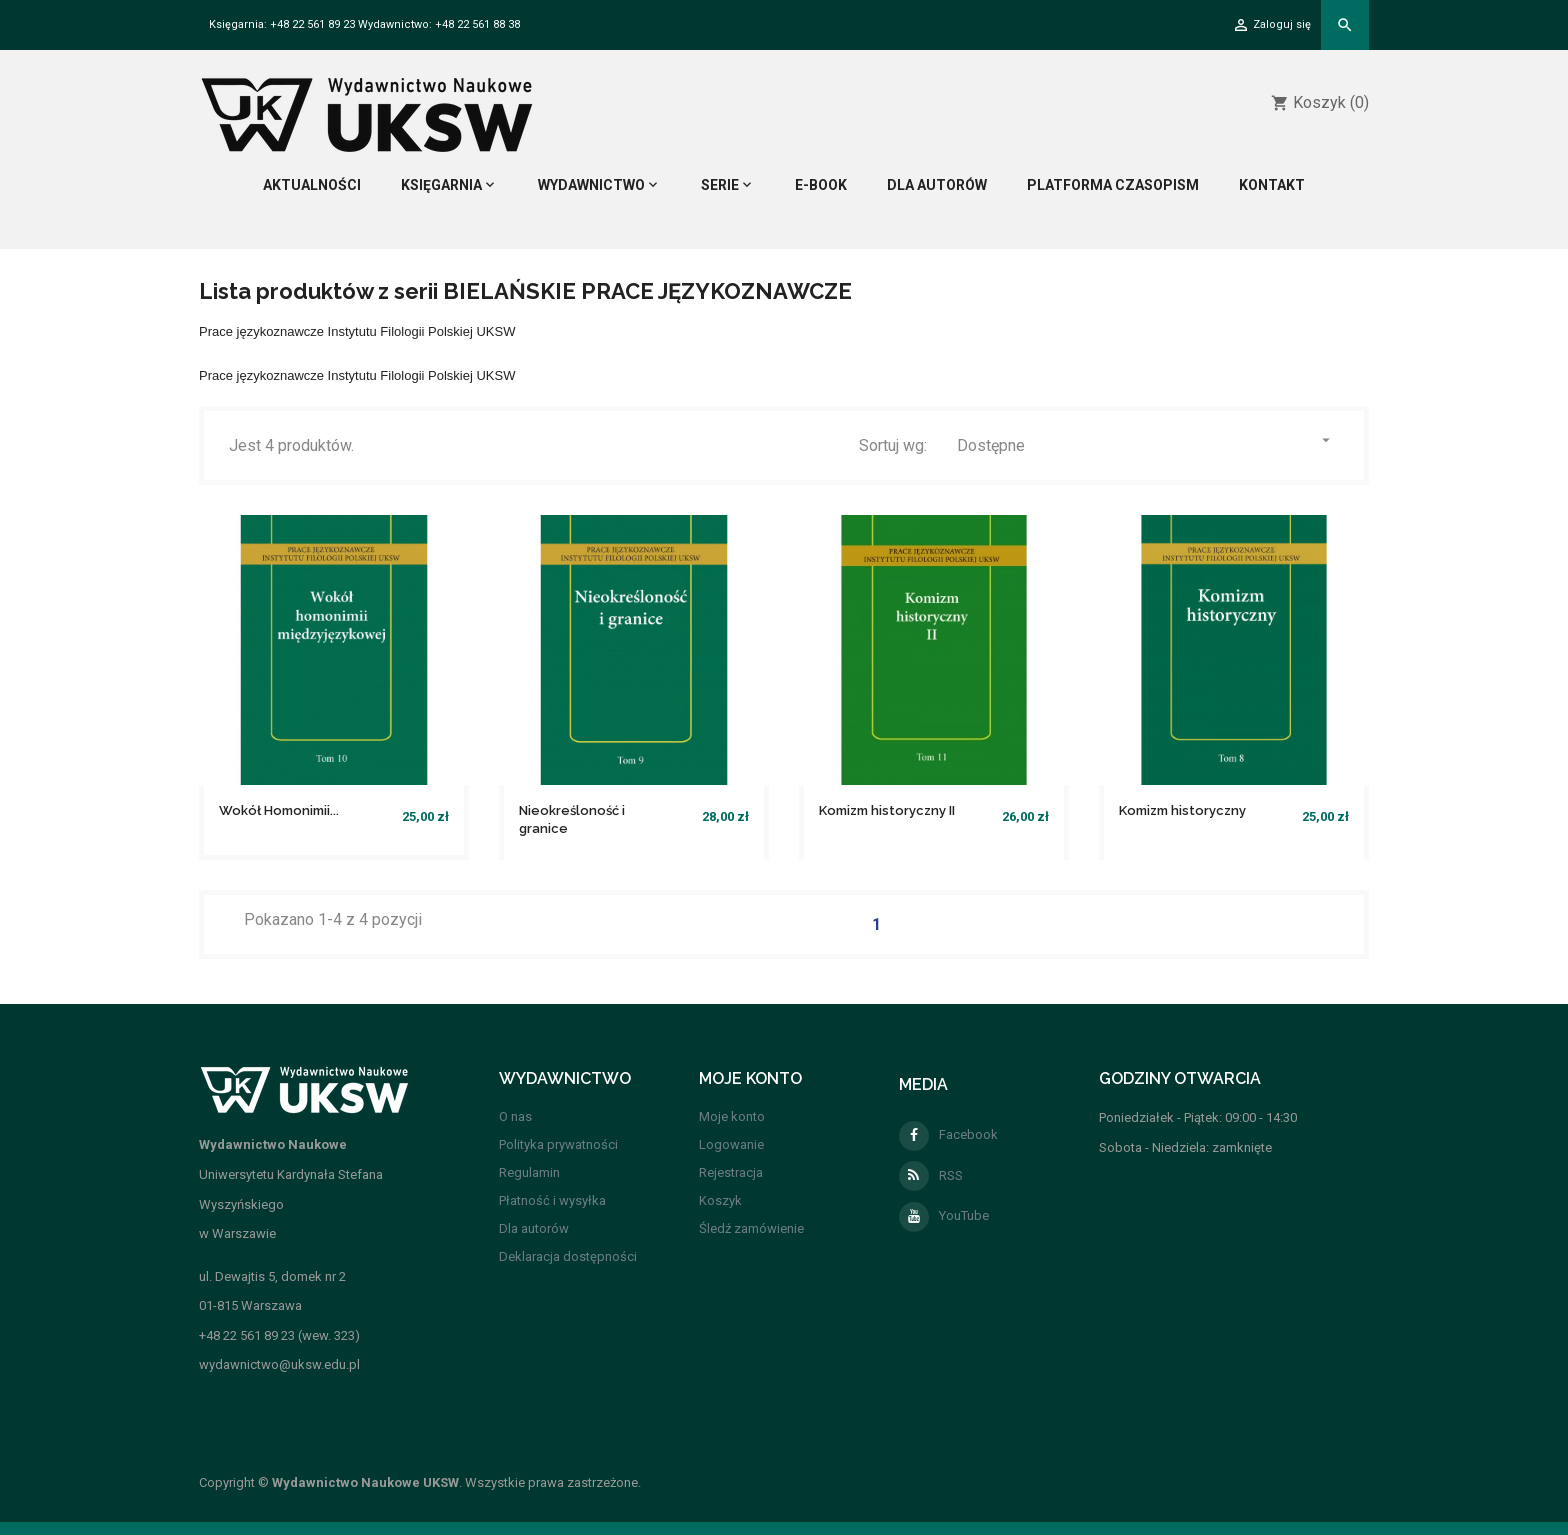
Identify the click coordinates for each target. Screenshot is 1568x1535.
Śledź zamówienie (751, 1228)
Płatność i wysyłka (552, 1200)
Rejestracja (731, 1172)
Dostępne (1146, 443)
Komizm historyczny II (887, 810)
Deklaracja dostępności (568, 1256)
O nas (515, 1116)
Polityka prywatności (558, 1144)
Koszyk (720, 1200)
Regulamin (529, 1172)
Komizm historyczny (1182, 810)
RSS (931, 1175)
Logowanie (731, 1144)
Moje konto (732, 1116)
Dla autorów (534, 1228)
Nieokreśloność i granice (572, 819)
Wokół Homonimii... (279, 810)
